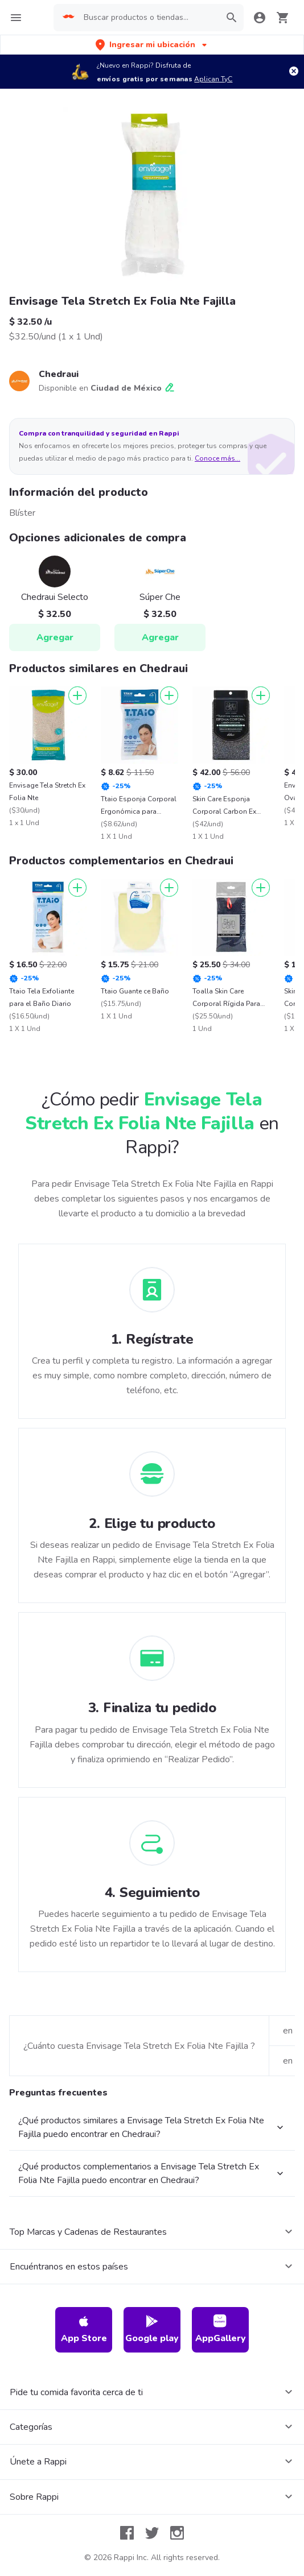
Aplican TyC (213, 79)
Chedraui (59, 374)
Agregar (54, 637)
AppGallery (220, 2329)
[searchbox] (148, 17)
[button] (152, 44)
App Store (84, 2329)
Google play (152, 2329)
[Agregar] (77, 695)
